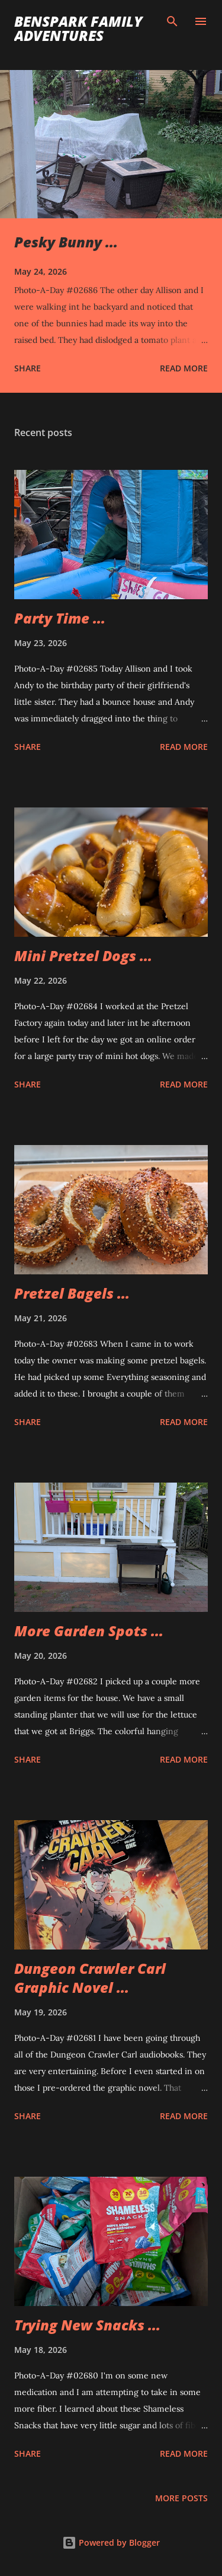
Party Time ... (59, 618)
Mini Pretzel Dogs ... (83, 955)
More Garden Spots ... (88, 1630)
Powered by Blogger (111, 2542)
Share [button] (27, 368)
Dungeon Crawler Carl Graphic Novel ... (90, 1977)
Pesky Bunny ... (66, 242)
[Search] (172, 21)
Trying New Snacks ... (87, 2325)
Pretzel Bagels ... (72, 1293)
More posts (181, 2498)
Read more (184, 368)
